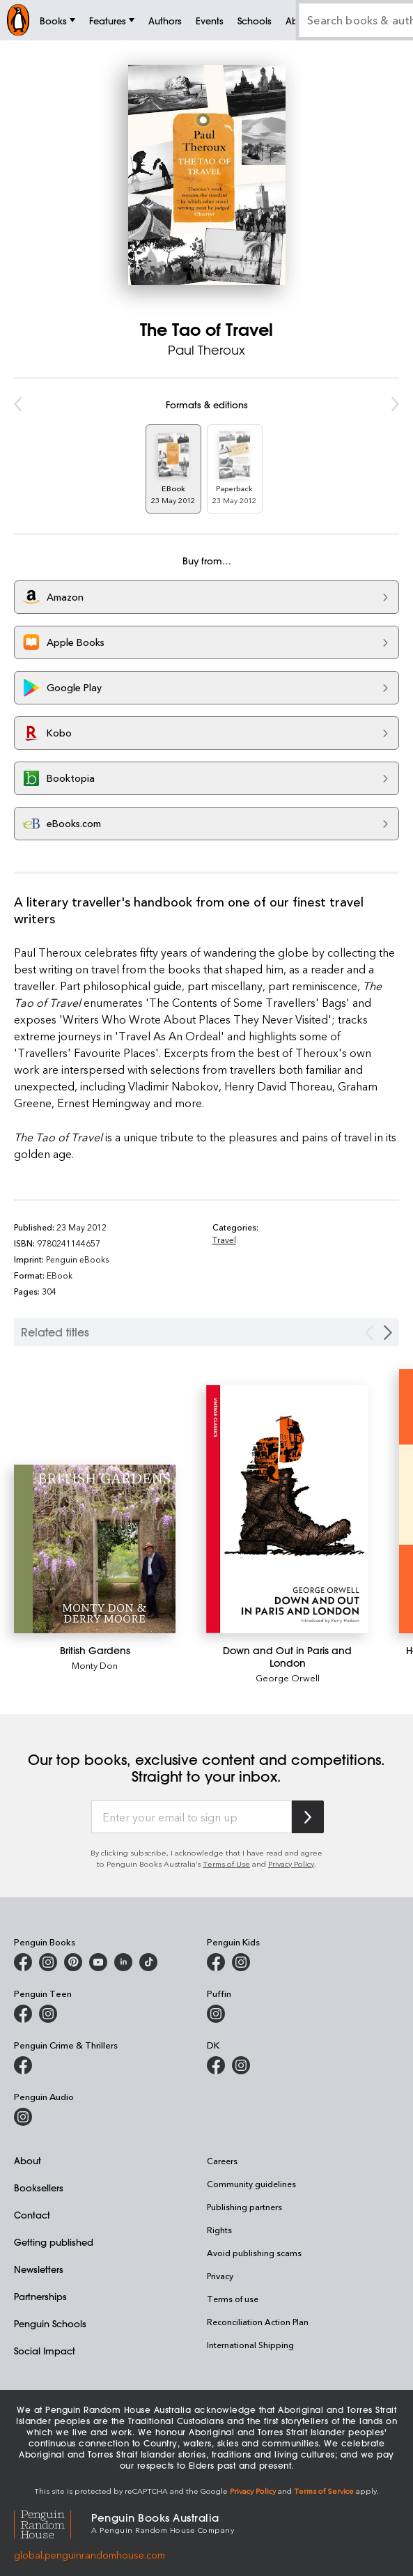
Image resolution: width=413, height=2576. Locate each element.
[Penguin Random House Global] (52, 2523)
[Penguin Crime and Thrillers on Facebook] (23, 2065)
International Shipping (250, 2344)
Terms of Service (324, 2491)
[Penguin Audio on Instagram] (23, 2117)
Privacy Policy (291, 1863)
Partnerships (40, 2296)
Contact (32, 2215)
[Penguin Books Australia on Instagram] (48, 1962)
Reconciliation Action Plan (258, 2321)
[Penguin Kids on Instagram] (241, 1962)
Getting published (53, 2242)
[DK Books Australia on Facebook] (216, 2065)
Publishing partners (244, 2206)
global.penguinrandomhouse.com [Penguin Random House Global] (89, 2554)
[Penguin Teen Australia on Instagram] (48, 2014)
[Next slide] (388, 1332)
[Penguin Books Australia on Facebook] (23, 1962)
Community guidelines (251, 2183)
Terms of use (232, 2298)
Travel (224, 1239)
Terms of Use (226, 1863)
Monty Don (95, 1665)
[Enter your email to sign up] (191, 1817)
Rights (219, 2229)
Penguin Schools (50, 2323)
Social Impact (44, 2351)
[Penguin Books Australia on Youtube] (98, 1962)
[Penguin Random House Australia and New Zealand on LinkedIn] (123, 1962)
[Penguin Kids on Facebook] (216, 1962)
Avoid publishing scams (254, 2252)
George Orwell (288, 1677)
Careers (222, 2160)
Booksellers (38, 2187)
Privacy (220, 2275)
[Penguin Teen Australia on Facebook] (23, 2014)
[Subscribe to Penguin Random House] (308, 1816)
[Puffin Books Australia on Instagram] (216, 2014)
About (27, 2160)
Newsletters (38, 2269)
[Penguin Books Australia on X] (73, 1962)
